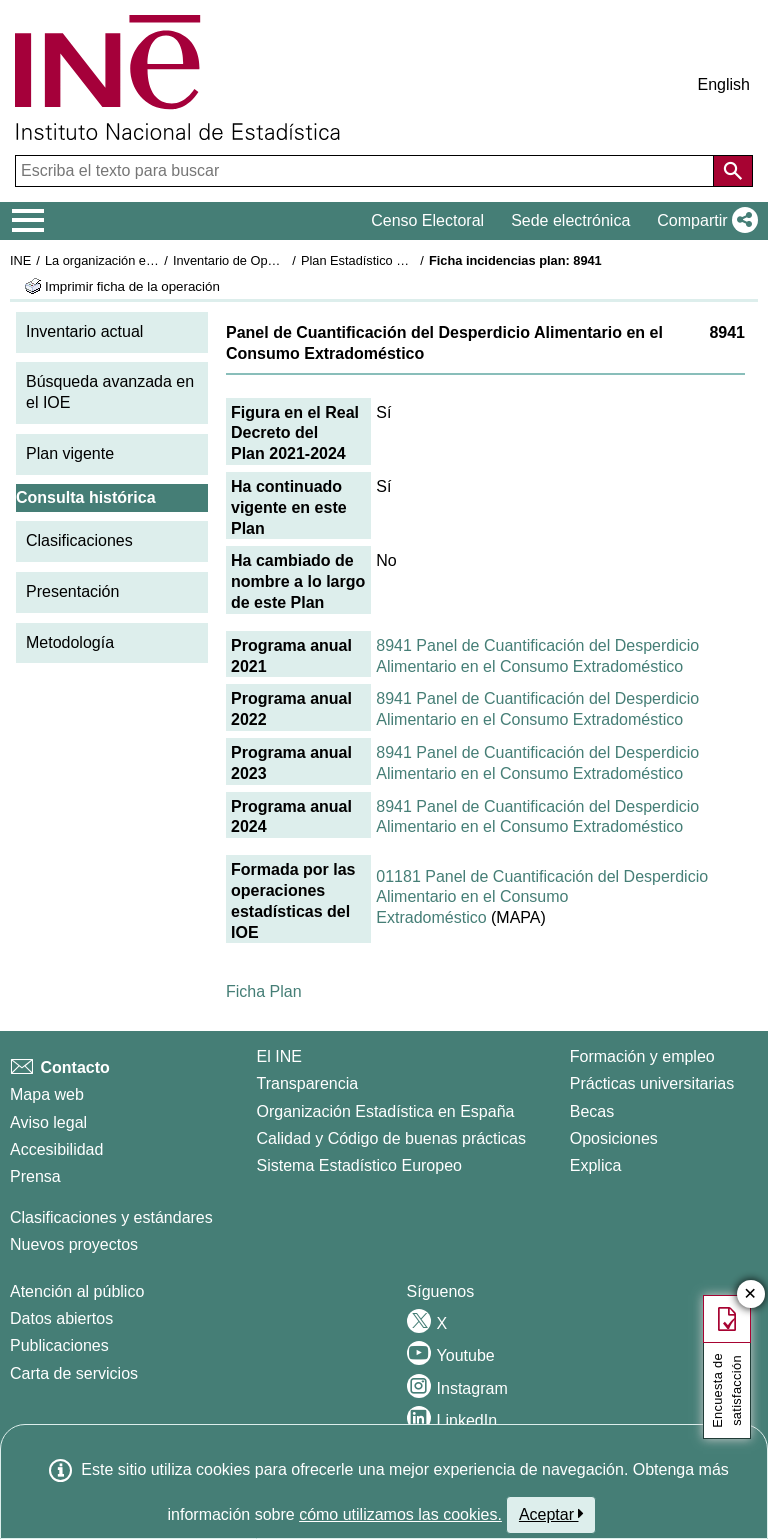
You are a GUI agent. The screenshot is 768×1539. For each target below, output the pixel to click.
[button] (703, 221)
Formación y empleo (642, 1056)
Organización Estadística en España (386, 1111)
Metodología (70, 642)
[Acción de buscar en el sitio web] (733, 171)
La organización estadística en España (155, 260)
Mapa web (47, 1094)
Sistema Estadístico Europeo (359, 1165)
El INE (279, 1056)
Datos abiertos (61, 1318)
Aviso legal (48, 1122)
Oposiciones (614, 1138)
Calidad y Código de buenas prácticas (392, 1138)
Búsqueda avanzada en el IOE (110, 392)
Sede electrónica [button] (570, 220)
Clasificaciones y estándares (111, 1217)
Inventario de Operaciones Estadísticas (284, 260)
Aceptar (551, 1514)
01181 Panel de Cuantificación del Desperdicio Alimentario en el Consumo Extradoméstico (542, 897)
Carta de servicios (74, 1373)
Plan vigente (70, 453)
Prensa (35, 1176)
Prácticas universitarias (652, 1083)
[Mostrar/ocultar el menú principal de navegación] (28, 221)
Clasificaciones (79, 540)
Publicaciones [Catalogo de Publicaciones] (59, 1345)
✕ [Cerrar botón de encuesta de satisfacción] (750, 1294)
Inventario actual (84, 331)
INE (20, 260)
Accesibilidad (56, 1149)
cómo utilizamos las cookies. (400, 1514)
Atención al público (77, 1291)
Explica (596, 1165)
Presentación (72, 591)
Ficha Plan (264, 991)
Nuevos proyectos (74, 1244)
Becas (592, 1111)
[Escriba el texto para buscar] (366, 171)
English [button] (724, 84)
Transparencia (308, 1083)
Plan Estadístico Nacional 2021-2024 (406, 260)
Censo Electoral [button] (427, 220)
